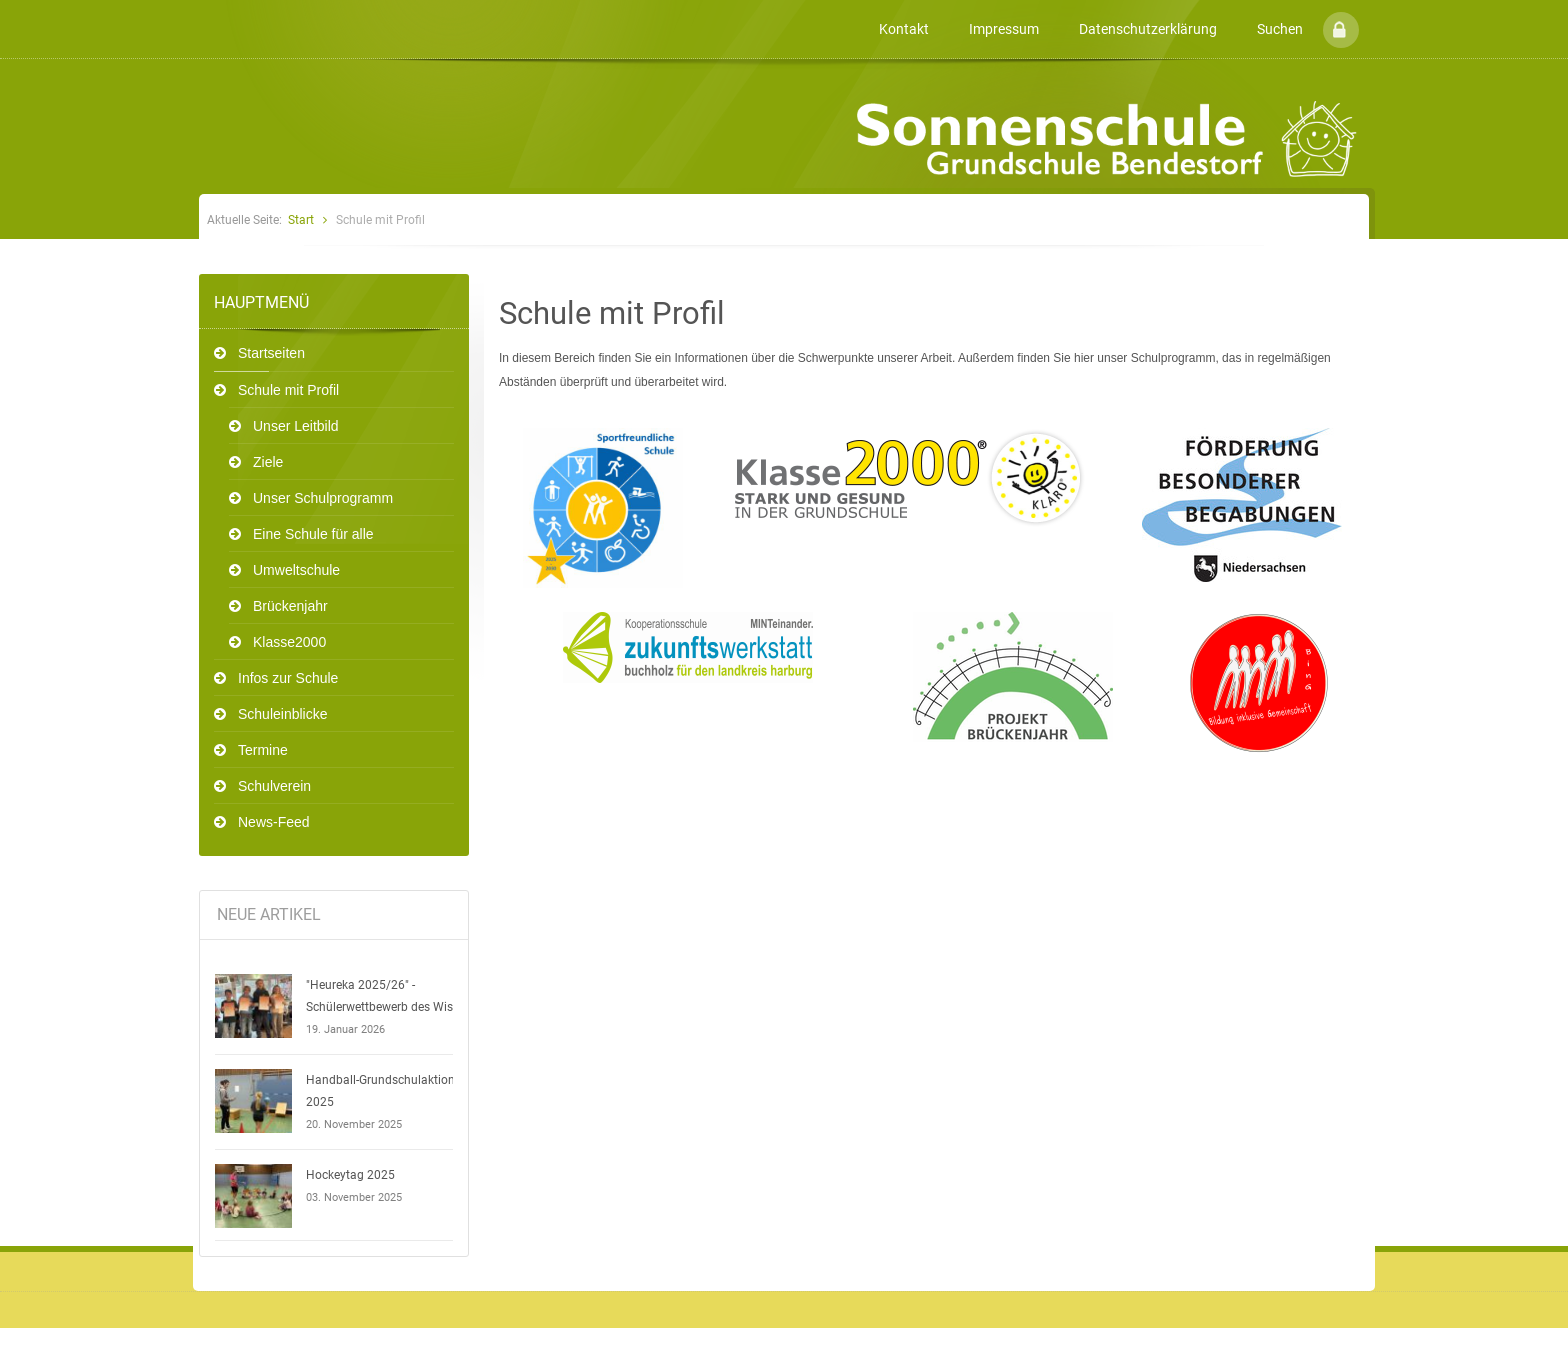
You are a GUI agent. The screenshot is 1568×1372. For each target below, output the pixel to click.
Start (301, 220)
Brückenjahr (290, 606)
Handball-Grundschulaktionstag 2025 (392, 1091)
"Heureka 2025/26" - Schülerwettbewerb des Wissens (392, 996)
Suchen (1280, 29)
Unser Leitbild (296, 426)
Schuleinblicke (283, 714)
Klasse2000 (289, 642)
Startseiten (271, 353)
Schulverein (274, 786)
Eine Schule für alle (313, 534)
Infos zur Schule (288, 678)
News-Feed (274, 822)
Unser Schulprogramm (323, 498)
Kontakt (904, 29)
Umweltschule (296, 570)
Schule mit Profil (288, 390)
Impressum (1004, 29)
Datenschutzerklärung (1148, 29)
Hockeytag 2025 (350, 1175)
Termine (263, 750)
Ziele (268, 462)
